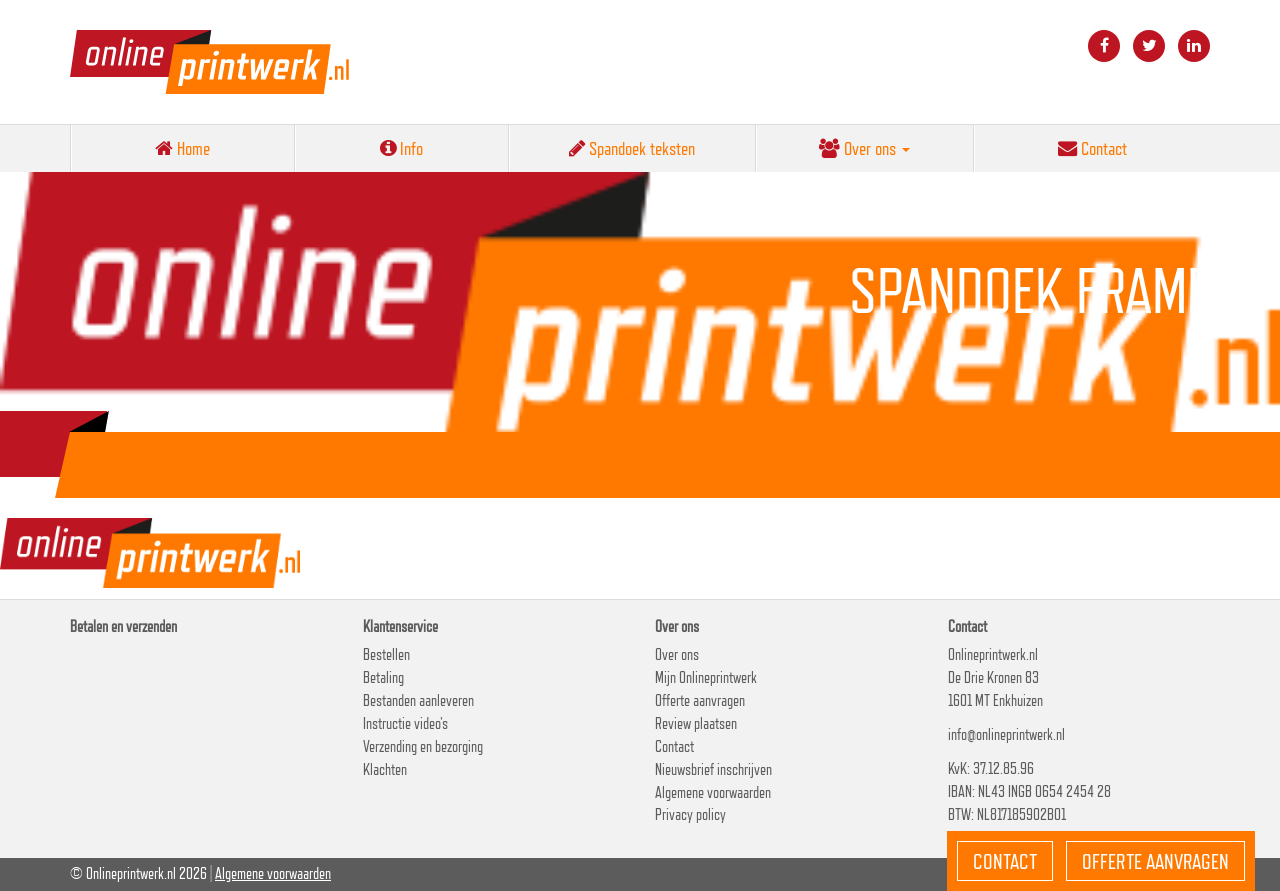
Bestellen (386, 654)
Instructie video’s (405, 723)
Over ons (864, 148)
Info (401, 148)
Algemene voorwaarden (713, 792)
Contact (1092, 148)
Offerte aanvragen (700, 700)
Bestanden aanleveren (418, 700)
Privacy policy (690, 814)
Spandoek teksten (632, 148)
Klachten (385, 769)
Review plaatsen (696, 723)
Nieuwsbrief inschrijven (713, 769)
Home (182, 148)
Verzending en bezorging (423, 746)
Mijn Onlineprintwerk (706, 677)
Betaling (383, 677)
